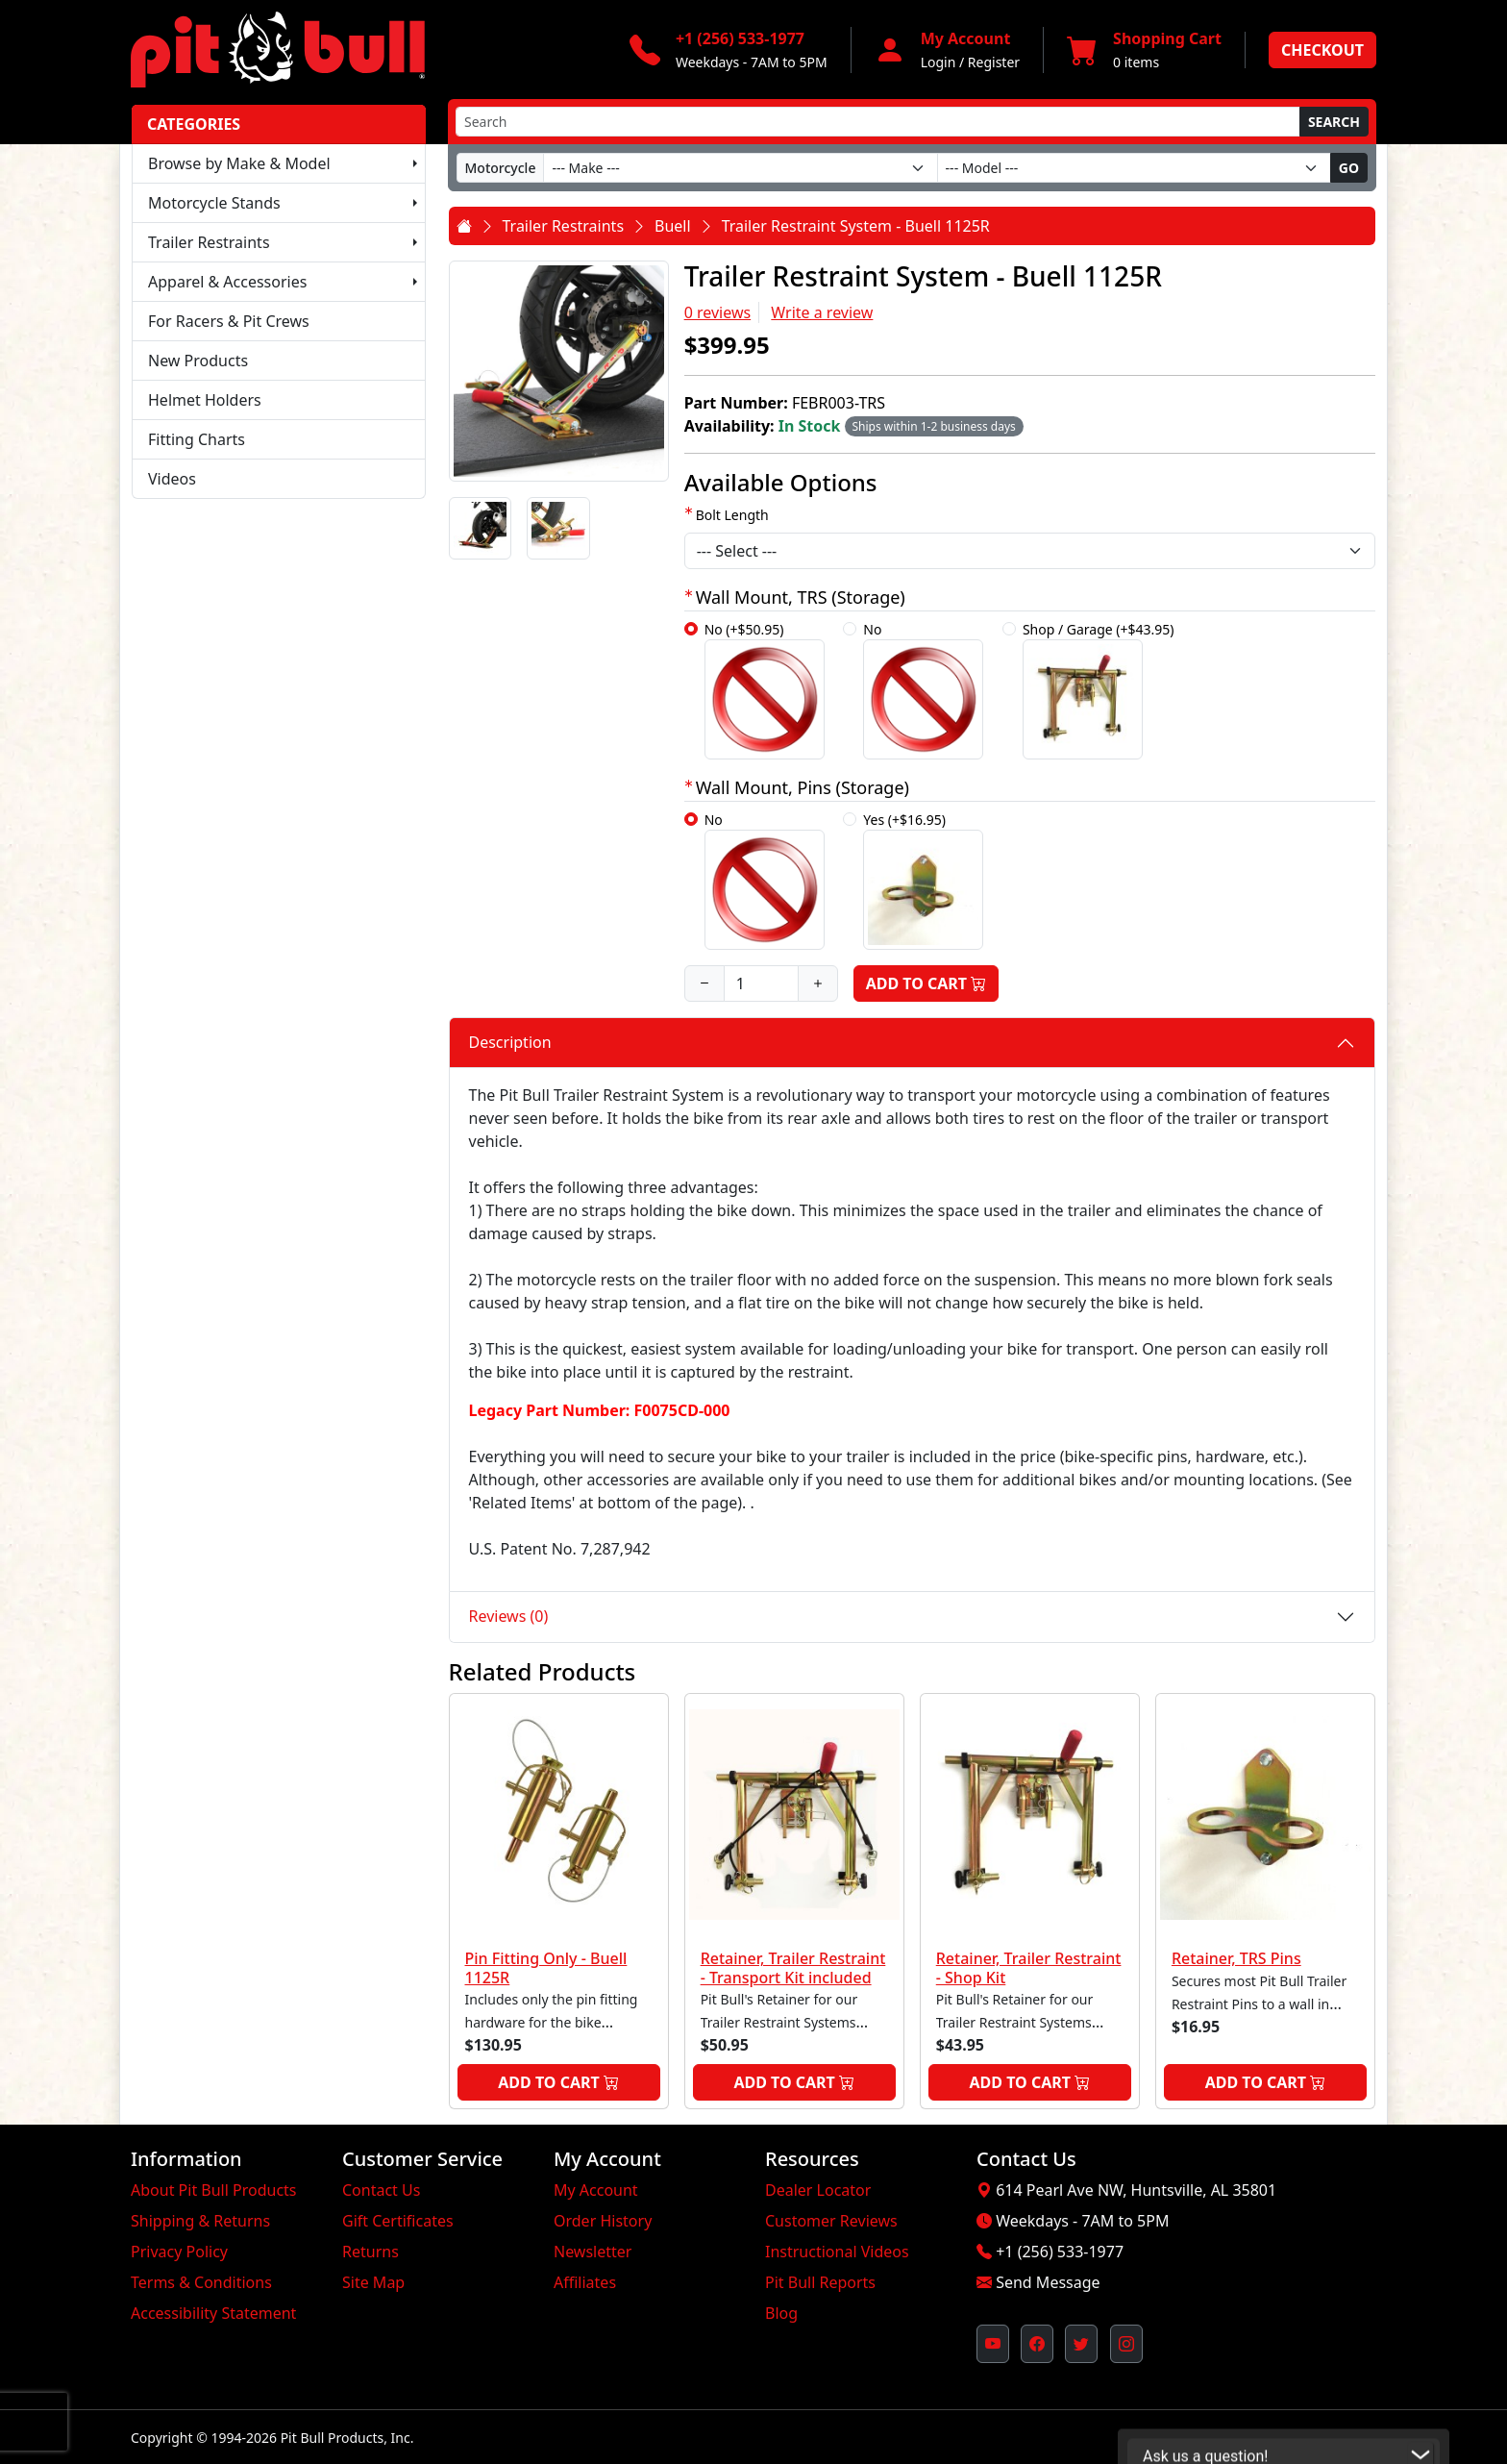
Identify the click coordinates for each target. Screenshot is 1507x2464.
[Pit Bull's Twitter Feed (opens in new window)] (1081, 2344)
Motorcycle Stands (214, 202)
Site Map (373, 2282)
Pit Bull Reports (820, 2282)
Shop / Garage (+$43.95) (1098, 689)
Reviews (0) (509, 1616)
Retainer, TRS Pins (1236, 1958)
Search (1334, 121)
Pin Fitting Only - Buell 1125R (546, 1967)
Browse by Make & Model (239, 163)
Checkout (1322, 50)
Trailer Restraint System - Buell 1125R (856, 225)
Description (510, 1042)
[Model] (1134, 168)
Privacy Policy (179, 2251)
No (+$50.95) (764, 689)
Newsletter (592, 2251)
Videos (172, 478)
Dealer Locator (818, 2190)
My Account (596, 2190)
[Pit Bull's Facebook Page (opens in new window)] (1037, 2344)
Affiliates (585, 2282)
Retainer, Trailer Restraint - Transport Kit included (793, 1967)
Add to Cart (926, 983)
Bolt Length (732, 515)
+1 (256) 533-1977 (1060, 2251)
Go (1349, 168)
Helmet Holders (204, 400)
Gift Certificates (398, 2220)
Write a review (822, 312)
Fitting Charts (196, 439)
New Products (198, 360)
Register (994, 62)
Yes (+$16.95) (923, 880)
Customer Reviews (831, 2220)
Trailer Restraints (209, 242)
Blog (781, 2313)
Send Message (1047, 2282)
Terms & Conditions (201, 2282)
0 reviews (718, 312)
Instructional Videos (837, 2251)
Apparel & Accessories (227, 281)
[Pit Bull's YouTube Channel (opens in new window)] (992, 2344)
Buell (673, 225)
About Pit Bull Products (214, 2190)
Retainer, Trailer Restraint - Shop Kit (1029, 1967)
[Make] (740, 168)
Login (938, 62)
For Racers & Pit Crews (228, 321)
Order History (603, 2220)
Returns (370, 2251)
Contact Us (381, 2190)
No (923, 689)
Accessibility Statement (213, 2313)
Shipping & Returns (200, 2220)
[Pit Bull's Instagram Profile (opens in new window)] (1126, 2344)
